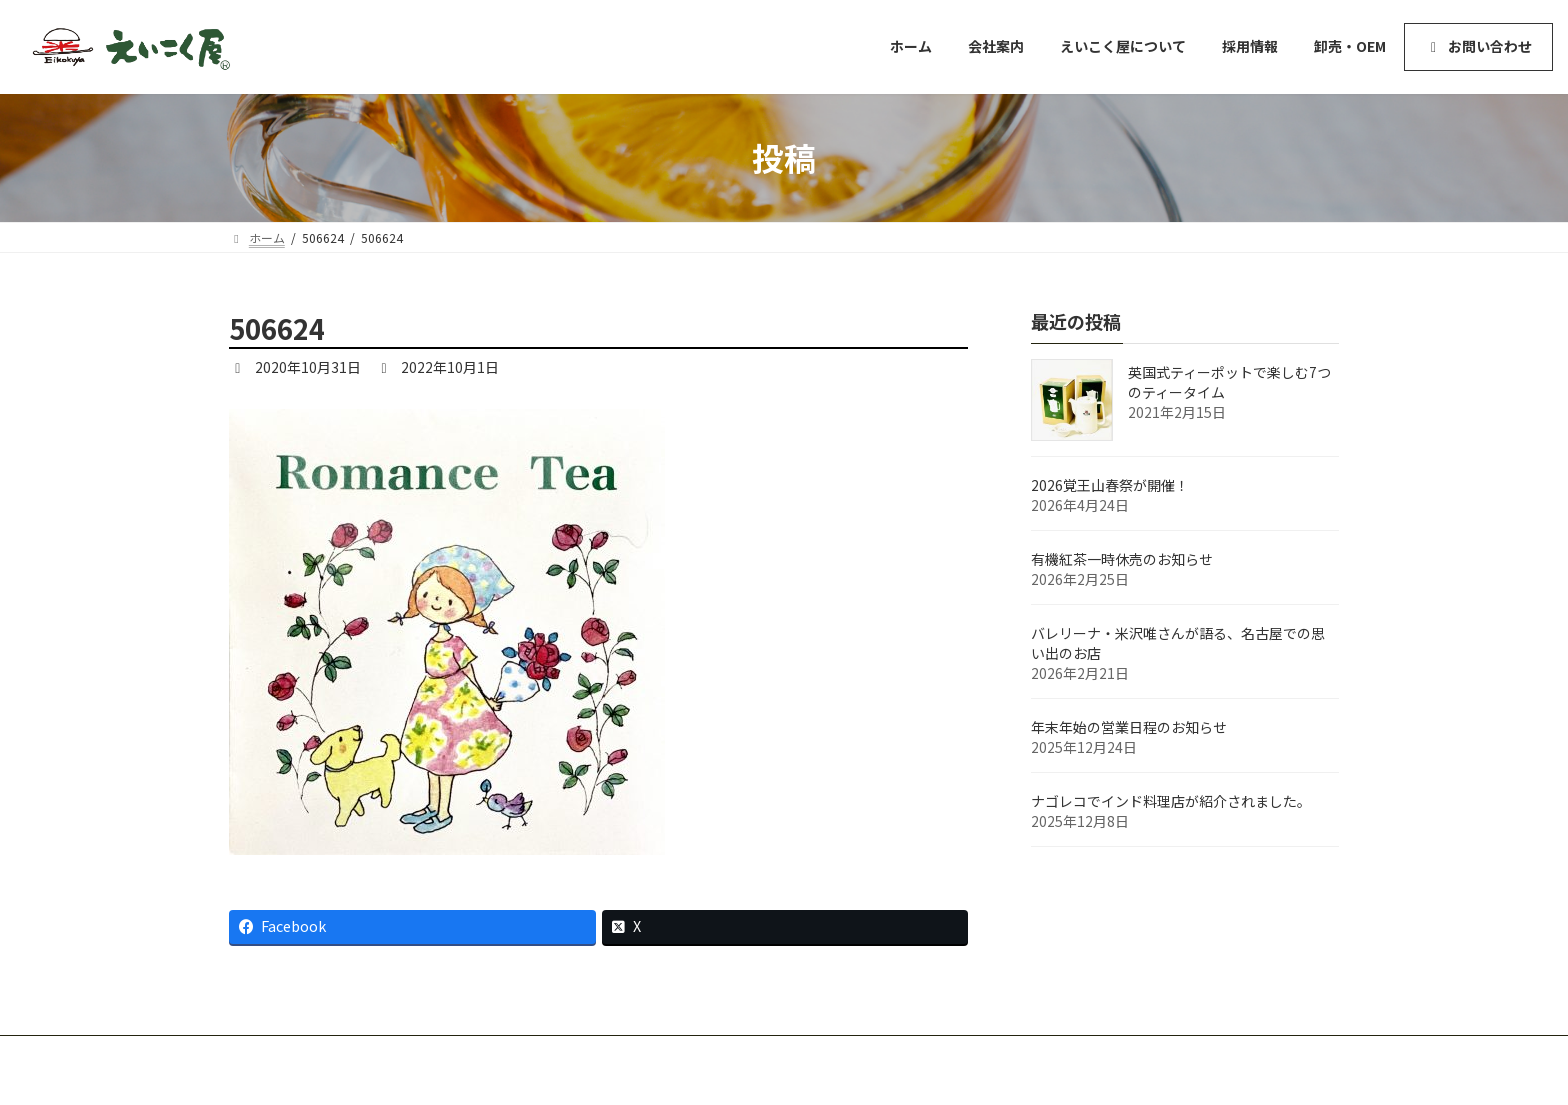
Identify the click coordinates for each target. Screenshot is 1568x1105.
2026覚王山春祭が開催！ (1110, 485)
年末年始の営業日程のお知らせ (1129, 727)
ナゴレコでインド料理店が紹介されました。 (1171, 801)
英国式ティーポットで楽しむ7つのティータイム (1229, 382)
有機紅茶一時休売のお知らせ (1122, 559)
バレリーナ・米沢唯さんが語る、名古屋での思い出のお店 (1178, 643)
